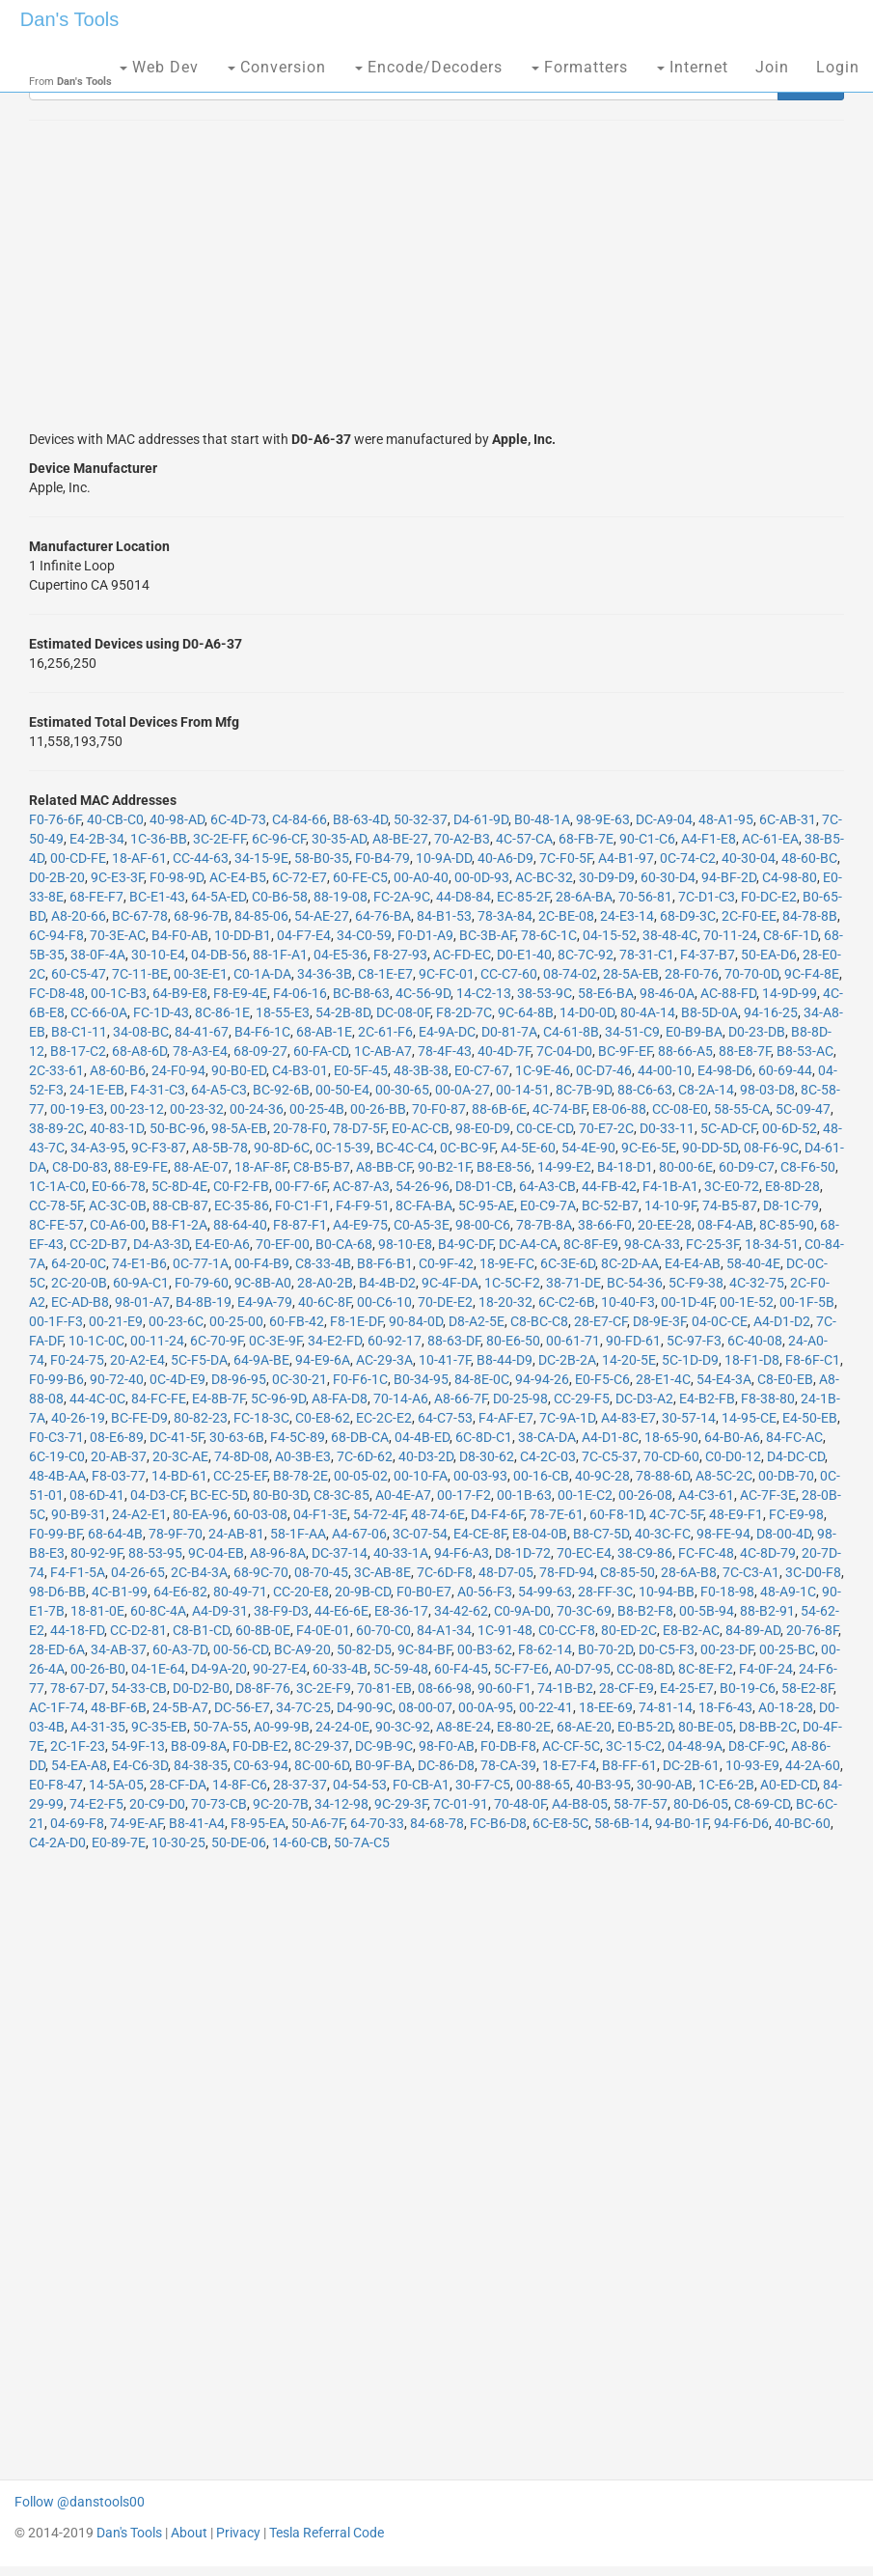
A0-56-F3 (484, 1591)
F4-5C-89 (297, 1437)
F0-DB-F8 (508, 1746)
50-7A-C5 (362, 1842)
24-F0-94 (178, 1070)
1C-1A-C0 (57, 1186)
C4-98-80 (789, 877)
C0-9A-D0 (522, 1611)
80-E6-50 (513, 1340)
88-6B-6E (499, 1109)
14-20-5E (629, 1360)
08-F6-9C (771, 1147)
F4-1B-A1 (670, 1186)
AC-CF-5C (571, 1746)
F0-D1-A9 (425, 935)
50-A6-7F (317, 1823)
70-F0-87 (439, 1109)
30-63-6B (236, 1437)
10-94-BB (667, 1591)
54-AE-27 (321, 916)
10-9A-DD (444, 858)
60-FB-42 (296, 1321)
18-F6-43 (725, 1707)
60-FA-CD (320, 1051)
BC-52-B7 (610, 1205)
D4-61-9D (480, 819)
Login (837, 67)
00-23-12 (137, 1109)
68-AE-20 (584, 1726)
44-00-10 (665, 1070)
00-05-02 (361, 1475)
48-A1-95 (725, 819)
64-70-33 (377, 1823)
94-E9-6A (322, 1360)
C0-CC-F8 (566, 1630)
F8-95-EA (258, 1823)
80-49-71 (240, 1591)
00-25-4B (316, 1109)
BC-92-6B (281, 1089)
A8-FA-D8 (340, 1398)
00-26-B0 (97, 1668)
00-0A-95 (485, 1707)
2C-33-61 (56, 1070)
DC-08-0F (403, 1012)
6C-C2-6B (566, 1302)
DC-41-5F (177, 1437)
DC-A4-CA (528, 1244)
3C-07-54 (420, 1533)
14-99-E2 (564, 1167)
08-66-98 (445, 1688)
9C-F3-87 (158, 1147)
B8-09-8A (199, 1746)
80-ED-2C (629, 1630)
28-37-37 (300, 1784)
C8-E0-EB (785, 1379)
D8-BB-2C (768, 1726)
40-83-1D (117, 1128)
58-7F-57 (641, 1804)
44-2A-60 (812, 1765)
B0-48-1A (542, 819)
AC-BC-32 (544, 877)
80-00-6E (686, 1167)
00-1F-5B (806, 1302)
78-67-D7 (77, 1688)
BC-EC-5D (218, 1495)
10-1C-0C (96, 1340)
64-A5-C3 (219, 1089)
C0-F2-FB (241, 1186)
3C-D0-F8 (813, 1572)
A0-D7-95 (583, 1668)
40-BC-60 (803, 1823)
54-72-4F (379, 1514)
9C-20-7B (281, 1804)
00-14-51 (523, 1089)
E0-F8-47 (56, 1784)
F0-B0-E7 (423, 1591)
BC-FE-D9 (139, 1418)
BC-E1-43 (157, 896)
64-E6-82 (180, 1591)
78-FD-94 (566, 1572)
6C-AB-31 (787, 819)
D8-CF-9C (756, 1746)
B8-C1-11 (79, 1031)
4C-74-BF (559, 1109)
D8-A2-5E (477, 1321)
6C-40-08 (754, 1340)
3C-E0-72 (731, 1186)
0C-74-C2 (688, 858)
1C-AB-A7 (383, 1051)
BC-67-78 (140, 916)
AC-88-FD (728, 993)
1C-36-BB (158, 838)
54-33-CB (139, 1688)
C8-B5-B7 (321, 1167)
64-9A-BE (261, 1360)
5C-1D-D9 (690, 1360)
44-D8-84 (463, 896)
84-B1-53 (444, 916)
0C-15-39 (342, 1147)
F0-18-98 (727, 1591)
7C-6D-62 (365, 1456)
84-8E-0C (481, 1379)
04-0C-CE (720, 1321)
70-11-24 (730, 935)
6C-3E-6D (567, 1263)
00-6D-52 (789, 1128)
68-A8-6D (139, 1051)
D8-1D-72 (523, 1553)
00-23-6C (176, 1321)
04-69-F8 (77, 1823)
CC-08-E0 (680, 1109)
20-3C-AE (180, 1456)
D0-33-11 (667, 1128)
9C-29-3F (400, 1804)
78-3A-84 (504, 916)
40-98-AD (177, 819)
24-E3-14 (627, 916)
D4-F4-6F (497, 1514)
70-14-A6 (400, 1398)
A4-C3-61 (706, 1495)
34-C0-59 (364, 935)
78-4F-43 (445, 1051)
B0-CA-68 (343, 1244)
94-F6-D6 (741, 1823)
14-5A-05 (116, 1784)
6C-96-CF (279, 838)
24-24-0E (342, 1726)
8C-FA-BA (424, 1205)
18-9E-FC (506, 1263)
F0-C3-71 (56, 1437)
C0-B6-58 (280, 896)
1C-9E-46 (542, 1070)
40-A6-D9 (505, 858)
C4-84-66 (299, 819)
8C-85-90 (786, 1225)
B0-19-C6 (748, 1688)
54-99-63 (545, 1591)
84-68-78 (437, 1823)
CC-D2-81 (138, 1630)
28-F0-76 (692, 974)
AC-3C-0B (118, 1205)
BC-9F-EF (625, 1051)
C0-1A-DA (262, 974)
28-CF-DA (178, 1784)
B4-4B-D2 (387, 1282)
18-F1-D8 (751, 1360)
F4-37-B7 (707, 954)
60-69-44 (785, 1070)
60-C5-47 (78, 974)
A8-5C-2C (724, 1475)
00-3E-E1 (201, 974)
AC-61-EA (770, 838)
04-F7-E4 (304, 935)
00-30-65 (402, 1089)
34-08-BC (141, 1031)
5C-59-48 (400, 1668)
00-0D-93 (481, 877)
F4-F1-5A (77, 1572)
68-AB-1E (324, 1031)
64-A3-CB (547, 1186)
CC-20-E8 (301, 1591)
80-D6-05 (700, 1804)
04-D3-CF (157, 1495)
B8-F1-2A (179, 1225)
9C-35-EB (159, 1726)
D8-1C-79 (791, 1205)
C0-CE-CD (544, 1128)
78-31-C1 (646, 954)
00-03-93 (480, 1475)
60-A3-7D (179, 1649)
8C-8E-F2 (705, 1668)
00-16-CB (541, 1475)
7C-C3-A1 (751, 1572)
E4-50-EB (809, 1418)
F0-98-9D (177, 877)
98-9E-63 (603, 819)
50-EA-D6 (769, 954)
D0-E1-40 (524, 954)
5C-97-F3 (694, 1340)
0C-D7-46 (604, 1070)
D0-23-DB (756, 1031)
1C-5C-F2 (512, 1282)
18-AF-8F (260, 1167)
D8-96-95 (238, 1379)
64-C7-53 (445, 1418)
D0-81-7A (509, 1031)
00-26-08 (645, 1495)
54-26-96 (423, 1186)
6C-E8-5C (560, 1823)
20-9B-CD (363, 1591)
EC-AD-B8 (80, 1302)
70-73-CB (219, 1804)
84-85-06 (261, 916)
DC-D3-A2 (644, 1398)
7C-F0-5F (565, 858)
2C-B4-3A (199, 1572)
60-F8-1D (616, 1514)
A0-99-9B (282, 1726)
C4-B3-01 (300, 1070)
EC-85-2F (523, 896)
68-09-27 (260, 1051)
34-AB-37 (119, 1649)
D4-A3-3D (161, 1244)
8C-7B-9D (584, 1089)
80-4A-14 (647, 1012)
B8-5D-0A (709, 1012)
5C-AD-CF (728, 1128)
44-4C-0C (97, 1398)
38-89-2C (56, 1128)
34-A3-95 (97, 1147)
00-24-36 (257, 1109)
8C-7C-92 (586, 954)
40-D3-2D (425, 1456)
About (189, 2532)
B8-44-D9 (504, 1360)
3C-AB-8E (382, 1572)
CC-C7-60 (508, 974)
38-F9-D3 (281, 1611)
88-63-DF (453, 1340)
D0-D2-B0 (201, 1688)
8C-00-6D (321, 1765)
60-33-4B (340, 1668)
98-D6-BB (57, 1591)
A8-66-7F (460, 1398)
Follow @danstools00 (79, 2501)
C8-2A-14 (706, 1089)
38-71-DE (573, 1282)
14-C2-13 (483, 993)
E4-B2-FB (707, 1398)
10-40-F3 (628, 1302)
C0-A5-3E (422, 1225)
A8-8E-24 (463, 1726)
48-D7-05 (505, 1572)
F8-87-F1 (300, 1225)
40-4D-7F (504, 1051)
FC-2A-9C (401, 896)
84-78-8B (809, 916)
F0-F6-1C (360, 1379)
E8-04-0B (539, 1533)
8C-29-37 (321, 1746)
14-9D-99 (789, 993)
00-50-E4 (342, 1089)
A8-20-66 (78, 916)
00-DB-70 (786, 1475)
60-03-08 (260, 1514)
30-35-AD (339, 838)
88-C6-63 (644, 1089)
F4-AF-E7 (505, 1418)
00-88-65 (543, 1784)
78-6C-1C (549, 935)
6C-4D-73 (238, 819)
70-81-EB (384, 1688)
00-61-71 (573, 1340)
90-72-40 (117, 1379)
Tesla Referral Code (326, 2532)
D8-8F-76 (262, 1688)
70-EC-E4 (584, 1553)
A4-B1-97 (626, 858)
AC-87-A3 (361, 1186)
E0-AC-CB (421, 1128)
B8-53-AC (805, 1051)
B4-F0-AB (179, 935)
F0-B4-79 (382, 858)
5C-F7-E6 (521, 1668)
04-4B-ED (422, 1437)
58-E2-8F (807, 1688)
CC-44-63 (201, 858)
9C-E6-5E (648, 1147)
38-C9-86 (644, 1553)
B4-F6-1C (262, 1031)
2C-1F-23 (77, 1746)
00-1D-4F (687, 1302)
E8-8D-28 (792, 1186)
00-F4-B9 (261, 1263)
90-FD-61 (633, 1340)
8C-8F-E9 (590, 1244)
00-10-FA (421, 1475)
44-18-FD (77, 1630)
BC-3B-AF (487, 935)
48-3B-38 (421, 1070)
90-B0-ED (238, 1070)
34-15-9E (261, 858)
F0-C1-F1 (302, 1205)
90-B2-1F (444, 1167)
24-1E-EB (96, 1089)
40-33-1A (400, 1553)
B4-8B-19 (204, 1302)
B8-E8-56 (504, 1167)
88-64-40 (240, 1225)
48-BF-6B (119, 1707)
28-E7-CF (600, 1321)
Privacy (238, 2532)
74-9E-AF (136, 1823)
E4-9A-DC (447, 1031)
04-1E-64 (158, 1668)
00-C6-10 (384, 1302)
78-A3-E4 (200, 1051)
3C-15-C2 (634, 1746)
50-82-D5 (364, 1649)
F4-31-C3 (157, 1089)
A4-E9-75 (360, 1225)
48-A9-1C (788, 1591)
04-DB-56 (219, 954)
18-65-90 (671, 1437)
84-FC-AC (794, 1437)
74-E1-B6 (139, 1263)
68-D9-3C (688, 916)
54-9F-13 (138, 1746)
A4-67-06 (359, 1533)
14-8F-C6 (239, 1784)
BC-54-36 (635, 1282)
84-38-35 (201, 1765)
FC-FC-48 (706, 1553)
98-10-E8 (405, 1244)
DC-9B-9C (384, 1746)
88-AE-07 (201, 1167)
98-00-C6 (482, 1225)
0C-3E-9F (275, 1340)
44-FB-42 (609, 1186)
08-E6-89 (117, 1437)
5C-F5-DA (199, 1360)
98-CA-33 (652, 1244)
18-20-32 (505, 1302)
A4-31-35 (97, 1726)
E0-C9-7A (548, 1205)
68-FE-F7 (96, 896)
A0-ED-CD (788, 1784)
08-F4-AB (725, 1225)
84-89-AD (752, 1630)
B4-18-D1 (625, 1167)
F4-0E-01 (323, 1630)
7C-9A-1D (567, 1418)
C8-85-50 (627, 1572)
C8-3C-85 (341, 1495)
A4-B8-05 (580, 1804)
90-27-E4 (280, 1668)
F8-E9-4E (240, 993)
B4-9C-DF (465, 1244)
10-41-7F (445, 1360)
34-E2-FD (335, 1340)
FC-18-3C (261, 1418)
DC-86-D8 (446, 1765)
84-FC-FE (158, 1398)
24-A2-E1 (139, 1514)
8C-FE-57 (56, 1225)
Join (772, 67)
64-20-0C (78, 1263)
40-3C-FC (663, 1533)
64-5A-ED (218, 896)
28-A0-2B (325, 1282)
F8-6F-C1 (812, 1360)
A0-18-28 (785, 1707)
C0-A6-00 (118, 1225)
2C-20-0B (79, 1282)
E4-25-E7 (687, 1688)
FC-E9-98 (796, 1514)
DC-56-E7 (242, 1707)
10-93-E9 (752, 1765)
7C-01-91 (460, 1804)
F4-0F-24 (766, 1668)
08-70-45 (321, 1572)
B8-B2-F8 (645, 1611)
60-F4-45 (461, 1668)
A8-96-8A (278, 1553)
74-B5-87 (729, 1205)
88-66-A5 (685, 1051)
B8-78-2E (300, 1475)
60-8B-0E (262, 1630)
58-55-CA (742, 1109)
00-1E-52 (747, 1302)
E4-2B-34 (96, 838)
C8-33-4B (323, 1263)
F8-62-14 (545, 1649)
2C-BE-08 (566, 916)
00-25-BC (787, 1649)
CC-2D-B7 (98, 1244)
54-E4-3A (723, 1379)
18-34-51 (772, 1244)
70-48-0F (520, 1804)
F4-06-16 (300, 993)
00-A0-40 (421, 877)
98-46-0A (667, 993)
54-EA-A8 (79, 1765)
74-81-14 (666, 1707)
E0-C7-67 (481, 1070)
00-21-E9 (116, 1321)
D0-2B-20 (57, 877)
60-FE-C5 (360, 877)
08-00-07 (425, 1707)
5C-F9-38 (695, 1282)
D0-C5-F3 (667, 1649)
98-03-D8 (767, 1089)
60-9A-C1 (141, 1282)
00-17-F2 (464, 1495)
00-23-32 (197, 1109)
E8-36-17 (401, 1611)
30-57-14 (689, 1418)
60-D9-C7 (747, 1167)
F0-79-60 (202, 1282)
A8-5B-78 (220, 1147)
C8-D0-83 (80, 1167)
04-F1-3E (320, 1514)
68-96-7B (201, 916)
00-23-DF (726, 1649)
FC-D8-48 (57, 993)
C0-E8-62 (322, 1418)
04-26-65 (138, 1572)
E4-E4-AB (693, 1263)
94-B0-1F (681, 1823)
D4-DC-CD (796, 1456)
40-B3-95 (603, 1784)
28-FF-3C (605, 1591)
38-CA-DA (547, 1437)
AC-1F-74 (57, 1707)
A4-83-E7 (628, 1418)
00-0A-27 (462, 1089)
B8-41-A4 (197, 1823)
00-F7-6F (301, 1186)
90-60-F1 (504, 1688)
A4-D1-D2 (781, 1321)
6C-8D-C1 (483, 1437)
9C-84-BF (424, 1649)
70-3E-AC (118, 935)
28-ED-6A (57, 1649)
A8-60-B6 (118, 1070)
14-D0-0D (586, 1012)
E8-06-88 (619, 1109)
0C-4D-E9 (177, 1379)
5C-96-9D (278, 1398)
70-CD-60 (671, 1456)
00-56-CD (240, 1649)
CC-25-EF (240, 1475)
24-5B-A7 (180, 1707)
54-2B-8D (342, 1012)
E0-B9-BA (694, 1031)
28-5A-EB (631, 974)
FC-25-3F (712, 1244)
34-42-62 (461, 1611)
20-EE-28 (665, 1225)
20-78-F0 (300, 1128)
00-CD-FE (78, 858)
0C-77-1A (201, 1263)
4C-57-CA (524, 838)
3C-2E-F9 (323, 1688)
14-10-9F (670, 1205)
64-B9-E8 (179, 993)
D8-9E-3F (659, 1321)
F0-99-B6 (56, 1379)
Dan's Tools (69, 19)
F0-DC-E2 (769, 896)
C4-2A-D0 (57, 1842)
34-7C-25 (303, 1707)
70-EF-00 (283, 1244)
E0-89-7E (119, 1842)
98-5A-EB (239, 1128)
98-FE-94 (723, 1533)
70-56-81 (645, 896)
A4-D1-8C (610, 1437)
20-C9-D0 (157, 1804)
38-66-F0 (605, 1225)
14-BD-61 (179, 1475)
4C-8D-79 (768, 1553)
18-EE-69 (606, 1707)
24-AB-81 (236, 1533)
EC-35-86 (241, 1205)
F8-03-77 (119, 1475)
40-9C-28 (602, 1475)
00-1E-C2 (585, 1495)
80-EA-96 (200, 1514)
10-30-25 (178, 1842)
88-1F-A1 (280, 954)
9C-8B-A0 (262, 1282)
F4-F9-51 (363, 1205)
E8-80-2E (524, 1726)
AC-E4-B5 (237, 877)
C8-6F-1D (790, 935)
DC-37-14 (340, 1553)
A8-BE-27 (400, 838)
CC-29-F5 (582, 1398)
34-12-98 (341, 1804)
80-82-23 (201, 1418)
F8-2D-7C (464, 1012)
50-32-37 (421, 819)
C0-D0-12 (733, 1456)
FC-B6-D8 (498, 1823)
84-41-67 (202, 1031)
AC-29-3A (384, 1360)
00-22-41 (546, 1707)
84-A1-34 (444, 1630)
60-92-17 (395, 1340)
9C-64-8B (526, 1012)
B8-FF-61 (629, 1765)
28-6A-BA (584, 896)
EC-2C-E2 (384, 1418)
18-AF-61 (139, 858)
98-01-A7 (142, 1302)
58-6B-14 (621, 1823)
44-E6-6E (341, 1611)
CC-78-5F (56, 1205)
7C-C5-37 (610, 1456)
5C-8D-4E (179, 1186)
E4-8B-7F (218, 1398)
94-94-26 (542, 1379)
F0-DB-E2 (260, 1746)
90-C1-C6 (647, 838)
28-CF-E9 (626, 1688)
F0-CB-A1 (421, 1784)
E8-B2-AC (691, 1630)
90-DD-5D (710, 1147)
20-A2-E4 (137, 1360)
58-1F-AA (298, 1533)
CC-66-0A (98, 1012)
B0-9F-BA (383, 1765)
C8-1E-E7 (385, 974)
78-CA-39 (508, 1765)
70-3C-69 (584, 1611)
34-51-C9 (632, 1031)
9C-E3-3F (117, 877)
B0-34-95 (421, 1379)
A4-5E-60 (528, 1147)
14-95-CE (749, 1418)
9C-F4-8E (811, 974)
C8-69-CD (762, 1804)
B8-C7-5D (601, 1533)
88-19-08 (341, 896)
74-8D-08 (241, 1456)
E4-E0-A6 (222, 1244)
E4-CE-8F (479, 1533)
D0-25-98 (520, 1398)
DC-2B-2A (567, 1360)
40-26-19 (78, 1418)
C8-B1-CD (201, 1630)
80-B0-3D (280, 1495)
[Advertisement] (436, 275)
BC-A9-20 (302, 1649)
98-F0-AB (447, 1746)
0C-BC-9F (467, 1147)
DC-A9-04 (664, 819)
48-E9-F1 (736, 1514)
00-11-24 (157, 1340)
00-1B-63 (524, 1495)
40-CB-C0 (115, 819)
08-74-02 (570, 974)
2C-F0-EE (749, 916)
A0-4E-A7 (403, 1495)
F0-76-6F (55, 819)
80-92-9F (96, 1553)
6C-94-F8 (56, 935)
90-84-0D (416, 1321)
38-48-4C (669, 935)
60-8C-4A (158, 1611)
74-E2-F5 (96, 1804)
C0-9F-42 (446, 1263)
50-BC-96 (177, 1128)
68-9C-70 (260, 1572)
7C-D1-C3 (706, 896)
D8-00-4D (783, 1533)
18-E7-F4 (569, 1765)
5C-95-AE (486, 1205)
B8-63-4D (360, 819)
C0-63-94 (260, 1765)
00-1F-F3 (56, 1321)
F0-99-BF (55, 1533)
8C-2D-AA (630, 1263)
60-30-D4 (668, 877)
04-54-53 (360, 1784)
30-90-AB (665, 1784)
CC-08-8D (644, 1668)
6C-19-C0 (57, 1456)
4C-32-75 (756, 1282)
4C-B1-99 (120, 1591)
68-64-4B (115, 1533)
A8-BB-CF (384, 1167)
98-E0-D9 (482, 1128)
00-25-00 (236, 1321)
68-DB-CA (360, 1437)
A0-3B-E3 (303, 1456)
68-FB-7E (586, 838)
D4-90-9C (365, 1707)
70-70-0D (751, 974)
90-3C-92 (402, 1726)
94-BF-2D (728, 877)
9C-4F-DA (450, 1282)
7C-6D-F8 (445, 1572)
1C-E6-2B (726, 1784)
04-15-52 (610, 935)
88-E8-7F (745, 1051)
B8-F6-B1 (385, 1263)
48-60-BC (809, 858)
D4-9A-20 (219, 1668)
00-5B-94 (706, 1611)
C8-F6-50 (807, 1167)
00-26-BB (378, 1109)
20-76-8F (812, 1630)
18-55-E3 (283, 1012)
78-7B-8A (544, 1225)
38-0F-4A (97, 954)
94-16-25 (771, 1012)
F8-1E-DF (356, 1321)
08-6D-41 (96, 1495)
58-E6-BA (606, 993)
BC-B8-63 (361, 993)
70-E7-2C (606, 1128)
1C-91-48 (504, 1630)
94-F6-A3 (461, 1553)
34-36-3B (324, 974)
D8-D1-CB (484, 1186)
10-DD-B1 (242, 935)
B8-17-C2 (78, 1051)
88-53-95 (155, 1553)
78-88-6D (663, 1475)
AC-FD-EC (462, 954)
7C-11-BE (140, 974)
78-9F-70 (176, 1533)
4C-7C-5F (676, 1514)
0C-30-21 (299, 1379)
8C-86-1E (222, 1012)
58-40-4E (753, 1263)
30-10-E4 (158, 954)
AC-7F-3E (768, 1495)
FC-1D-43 (161, 1012)
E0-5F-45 (361, 1070)
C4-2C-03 (548, 1456)
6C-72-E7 (299, 877)
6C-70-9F (216, 1340)
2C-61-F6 (385, 1031)
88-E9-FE (141, 1167)
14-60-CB (300, 1842)
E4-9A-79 (264, 1302)
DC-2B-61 (691, 1765)
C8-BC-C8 (539, 1321)
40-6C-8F (324, 1302)
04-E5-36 (341, 954)
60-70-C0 (383, 1630)
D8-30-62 (486, 1456)
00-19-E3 (77, 1109)
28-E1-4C (663, 1379)
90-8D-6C (282, 1147)
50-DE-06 (238, 1842)
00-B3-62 (484, 1649)
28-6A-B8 (689, 1572)
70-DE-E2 (445, 1302)
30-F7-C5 (482, 1784)
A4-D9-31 (220, 1611)
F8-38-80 (768, 1398)
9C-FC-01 (447, 974)
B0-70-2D (605, 1649)
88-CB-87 (180, 1205)
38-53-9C (544, 993)
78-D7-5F (359, 1128)
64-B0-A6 (732, 1437)
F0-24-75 (77, 1360)
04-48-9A (695, 1746)
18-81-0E (97, 1611)
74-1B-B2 (565, 1688)
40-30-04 (749, 858)
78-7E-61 (557, 1514)
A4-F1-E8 (708, 838)
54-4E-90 (588, 1147)
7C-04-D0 (564, 1051)
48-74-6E (438, 1514)
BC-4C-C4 (405, 1147)
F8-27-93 (400, 954)
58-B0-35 (321, 858)
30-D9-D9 (607, 877)
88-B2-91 (767, 1611)
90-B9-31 (78, 1514)
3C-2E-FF (219, 838)
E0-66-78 (119, 1186)
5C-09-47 (803, 1109)
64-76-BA (383, 916)
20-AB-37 (119, 1456)
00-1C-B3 (119, 993)
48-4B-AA (57, 1475)
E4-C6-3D (140, 1765)
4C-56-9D (423, 993)
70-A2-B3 (462, 838)
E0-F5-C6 (602, 1379)
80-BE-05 (705, 1726)
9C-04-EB (216, 1553)
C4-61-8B (571, 1031)
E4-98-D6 (724, 1070)
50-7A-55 (220, 1726)
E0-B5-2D (644, 1726)
